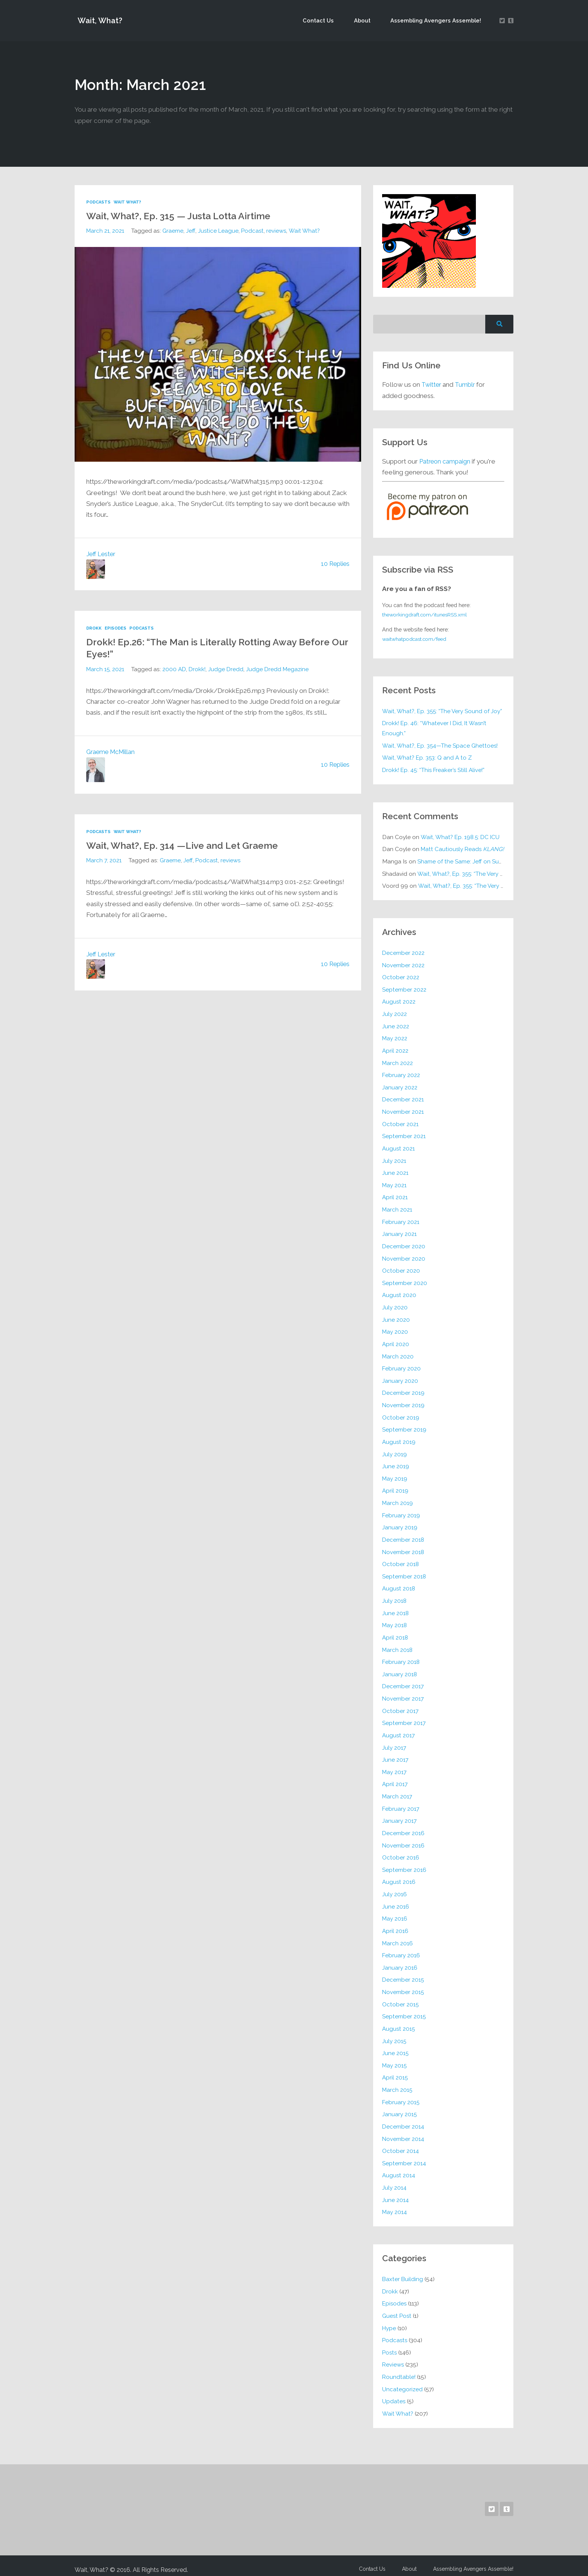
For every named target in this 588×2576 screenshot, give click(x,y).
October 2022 (400, 976)
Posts (390, 2344)
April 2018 (395, 1633)
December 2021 (403, 1098)
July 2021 (394, 1158)
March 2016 (398, 1937)
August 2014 (399, 2168)
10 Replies (334, 564)
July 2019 (394, 1450)
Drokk (94, 628)
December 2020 (404, 1244)
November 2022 (403, 964)
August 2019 (399, 1438)
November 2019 (403, 1402)
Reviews (393, 2357)
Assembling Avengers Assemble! (437, 20)
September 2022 (404, 988)
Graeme (173, 230)
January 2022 (399, 1085)
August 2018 (399, 1584)
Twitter (431, 384)
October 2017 (400, 1706)
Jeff (191, 230)
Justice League (219, 230)
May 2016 (395, 1912)
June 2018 (395, 1609)
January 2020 (400, 1377)
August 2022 (399, 1000)
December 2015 (403, 1973)
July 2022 (394, 1012)
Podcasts (99, 202)
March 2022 (398, 1061)
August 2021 (399, 1146)
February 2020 (401, 1365)
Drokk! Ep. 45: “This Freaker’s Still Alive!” (435, 769)
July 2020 (395, 1304)
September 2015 (404, 2010)
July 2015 (394, 2034)
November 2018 (403, 1547)
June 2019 (395, 1462)
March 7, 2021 (104, 860)
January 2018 (399, 1669)
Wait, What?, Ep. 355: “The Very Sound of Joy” (443, 711)
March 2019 (398, 1499)
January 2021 (399, 1232)
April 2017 (395, 1779)
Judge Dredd (228, 668)
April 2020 (396, 1341)
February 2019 (401, 1511)
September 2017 (404, 1718)
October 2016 (400, 1852)
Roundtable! (399, 2369)
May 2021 (394, 1183)
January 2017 (399, 1815)
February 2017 (401, 1803)
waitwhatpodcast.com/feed (417, 639)
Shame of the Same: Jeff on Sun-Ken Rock (474, 861)
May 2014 (395, 2204)
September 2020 (404, 1280)
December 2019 (403, 1389)
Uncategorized (402, 2381)
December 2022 (403, 952)
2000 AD (176, 668)
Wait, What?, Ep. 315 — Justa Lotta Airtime (188, 215)
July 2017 (394, 1742)
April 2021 (395, 1195)
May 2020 (395, 1329)
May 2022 (395, 1037)
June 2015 (395, 2046)
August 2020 (399, 1292)
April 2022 (395, 1049)
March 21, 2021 (105, 230)
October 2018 (400, 1560)
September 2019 (404, 1426)
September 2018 (404, 1572)
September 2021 (404, 1134)
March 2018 (398, 1645)
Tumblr (466, 384)
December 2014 (403, 2119)
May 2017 (394, 1766)
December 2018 (403, 1535)
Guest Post (397, 2308)
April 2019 (395, 1487)
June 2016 (395, 1900)
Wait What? (129, 202)
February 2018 (401, 1657)
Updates (394, 2393)
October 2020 (401, 1268)
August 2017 (399, 1730)
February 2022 (401, 1073)
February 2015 (401, 2095)
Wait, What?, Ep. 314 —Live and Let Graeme (192, 845)
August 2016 (399, 1876)
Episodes (116, 628)
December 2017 (403, 1681)
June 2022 (395, 1025)
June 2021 (395, 1170)
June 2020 (396, 1317)
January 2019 (399, 1523)
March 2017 (397, 1791)
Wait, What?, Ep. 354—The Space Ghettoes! (441, 745)
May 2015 (395, 2058)
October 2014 (400, 2143)
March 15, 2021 (105, 668)
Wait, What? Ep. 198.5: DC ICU (460, 836)
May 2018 (395, 1621)
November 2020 (404, 1256)
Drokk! (199, 668)
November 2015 (403, 1986)
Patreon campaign (446, 461)
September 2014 (404, 2156)
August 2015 (399, 2022)
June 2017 (395, 1754)
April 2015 (395, 2071)
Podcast (254, 230)
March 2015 (397, 2083)
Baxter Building (403, 2271)
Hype (389, 2320)
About (369, 20)
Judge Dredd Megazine (281, 668)
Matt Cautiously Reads (463, 848)
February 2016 (401, 1949)
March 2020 (398, 1353)
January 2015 (399, 2107)
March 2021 (397, 1207)
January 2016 (399, 1961)
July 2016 (394, 1888)
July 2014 (394, 2180)
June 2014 (395, 2192)
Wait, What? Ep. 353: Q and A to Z (428, 757)
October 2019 (400, 1414)
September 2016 (404, 1864)
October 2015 (400, 1998)
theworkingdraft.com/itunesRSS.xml (427, 614)
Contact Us (331, 20)
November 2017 (403, 1694)
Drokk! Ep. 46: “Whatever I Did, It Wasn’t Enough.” (435, 728)
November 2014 (403, 2131)
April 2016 (395, 1924)
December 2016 (403, 1827)
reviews (279, 230)
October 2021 (400, 1122)
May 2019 (395, 1475)
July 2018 (394, 1596)
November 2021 (403, 1110)
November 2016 (403, 1839)
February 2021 (401, 1219)
